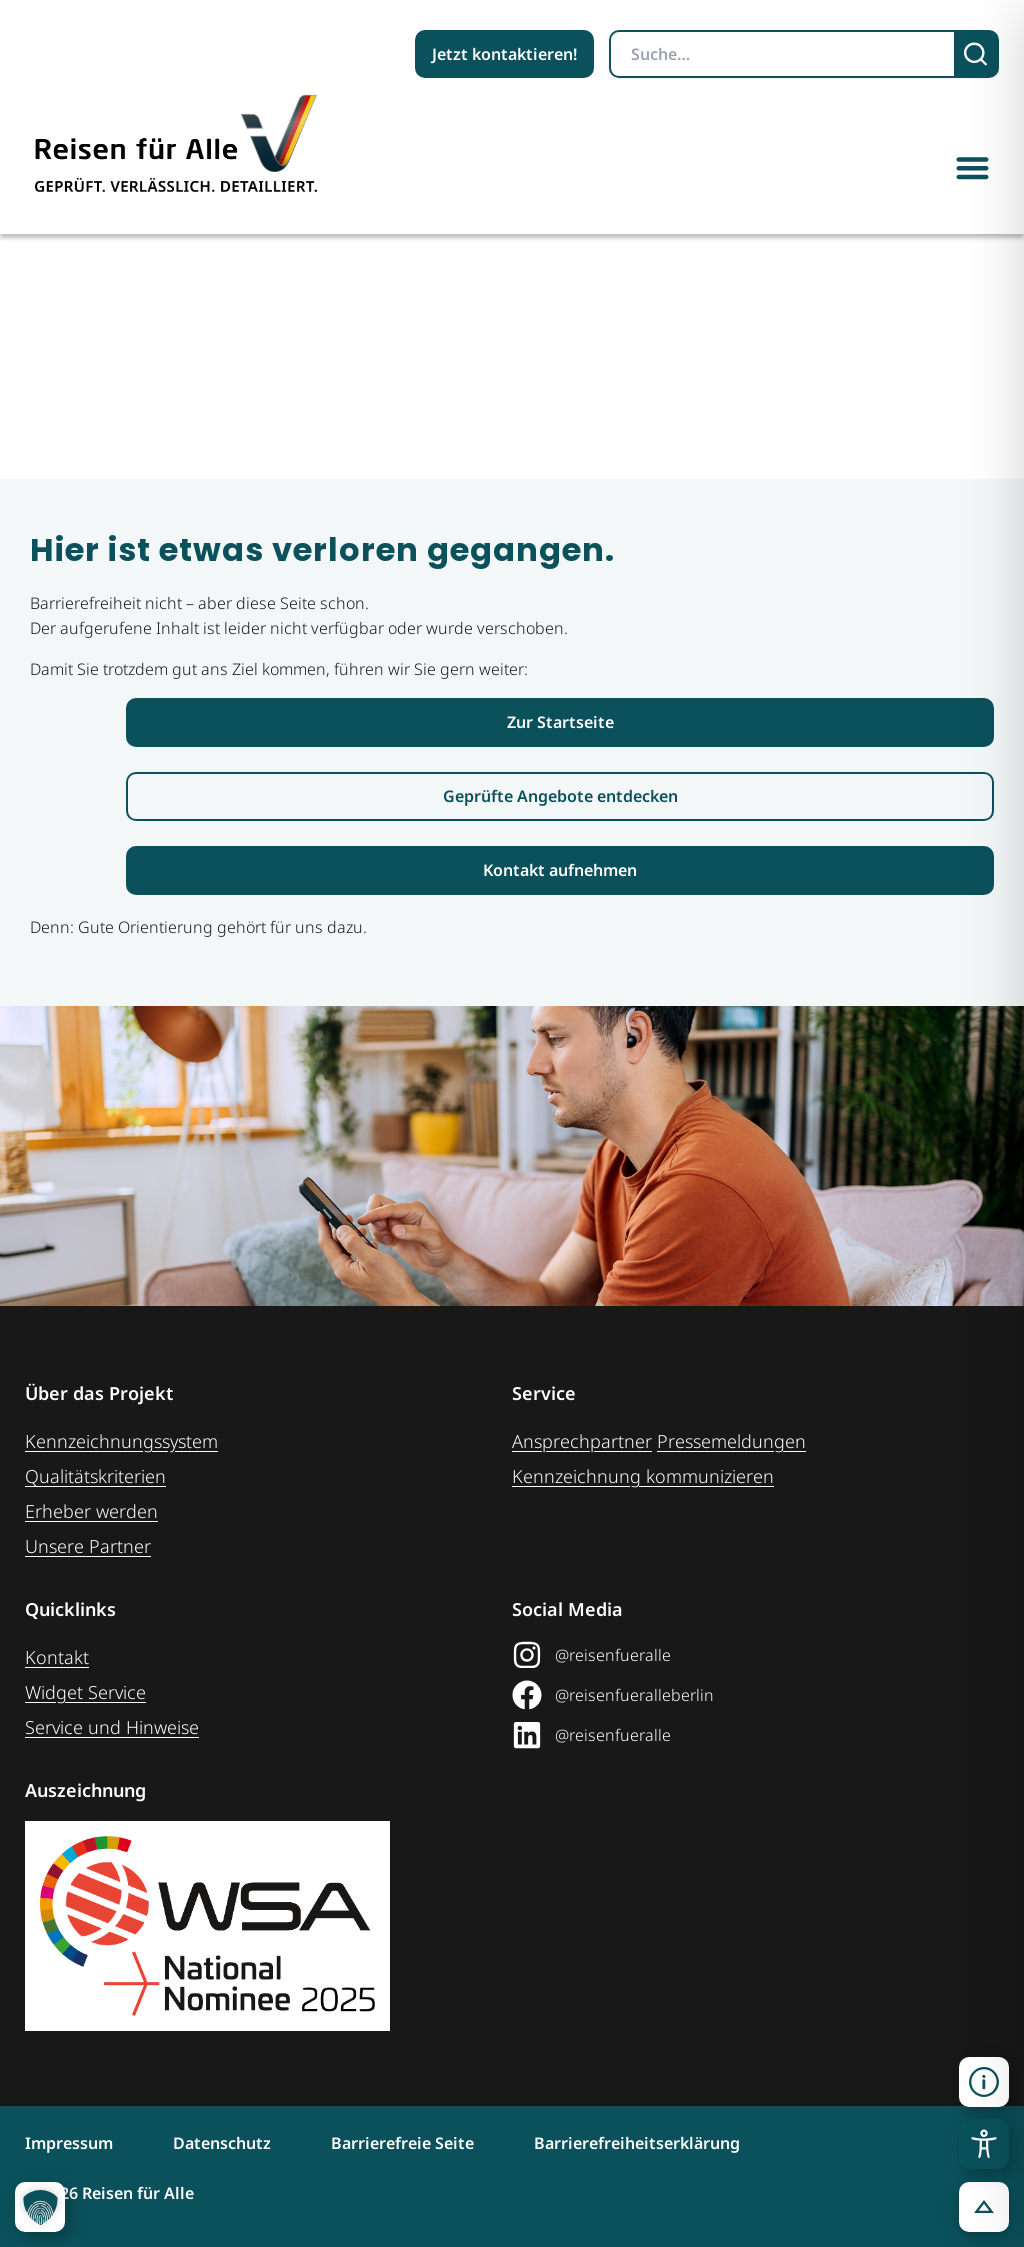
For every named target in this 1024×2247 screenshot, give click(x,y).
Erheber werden (91, 1511)
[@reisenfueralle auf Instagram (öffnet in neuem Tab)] (748, 1655)
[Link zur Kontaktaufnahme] (560, 870)
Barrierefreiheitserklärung (637, 2143)
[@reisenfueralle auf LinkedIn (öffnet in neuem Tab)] (748, 1735)
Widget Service (85, 1692)
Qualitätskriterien (95, 1476)
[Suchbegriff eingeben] (782, 54)
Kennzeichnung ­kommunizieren (643, 1476)
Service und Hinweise (112, 1727)
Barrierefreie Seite (402, 2143)
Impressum (69, 2143)
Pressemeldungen (731, 1441)
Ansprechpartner (582, 1441)
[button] (973, 167)
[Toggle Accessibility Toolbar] (984, 2144)
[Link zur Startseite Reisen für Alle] (560, 722)
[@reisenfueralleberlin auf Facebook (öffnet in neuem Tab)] (748, 1695)
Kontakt (57, 1657)
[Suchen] (977, 54)
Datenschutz (222, 2143)
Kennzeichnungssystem (121, 1441)
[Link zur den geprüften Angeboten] (560, 796)
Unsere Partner (88, 1546)
